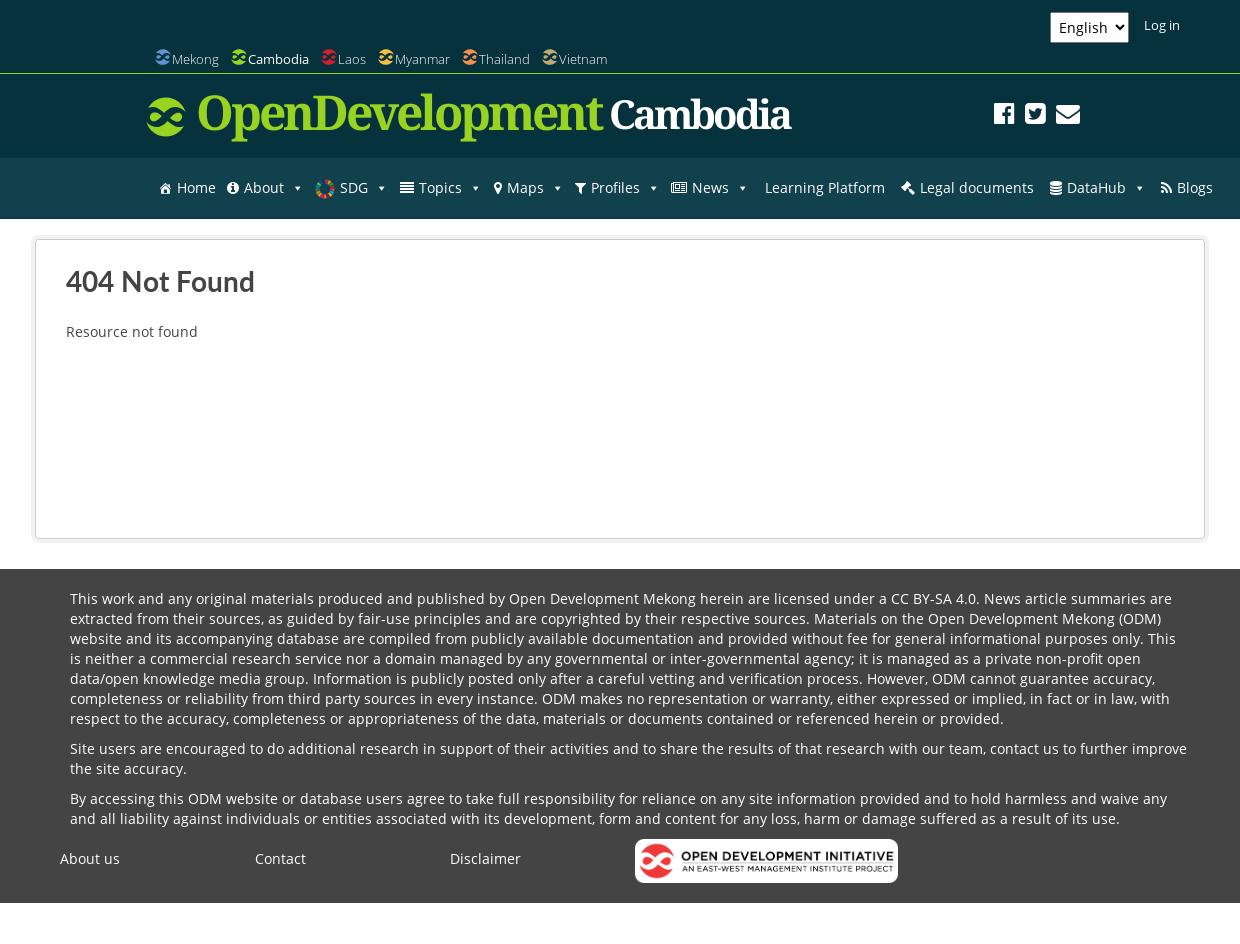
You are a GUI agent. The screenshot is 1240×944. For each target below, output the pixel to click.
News (720, 188)
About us (90, 858)
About (274, 188)
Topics (450, 188)
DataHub (1106, 188)
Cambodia (278, 59)
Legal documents (977, 187)
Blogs (1195, 187)
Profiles (625, 188)
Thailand (504, 59)
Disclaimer (485, 858)
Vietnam (583, 59)
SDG (364, 188)
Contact (280, 858)
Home (196, 187)
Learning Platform (825, 187)
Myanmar (422, 59)
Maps (535, 188)
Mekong (195, 59)
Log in (1162, 25)
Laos (352, 59)
